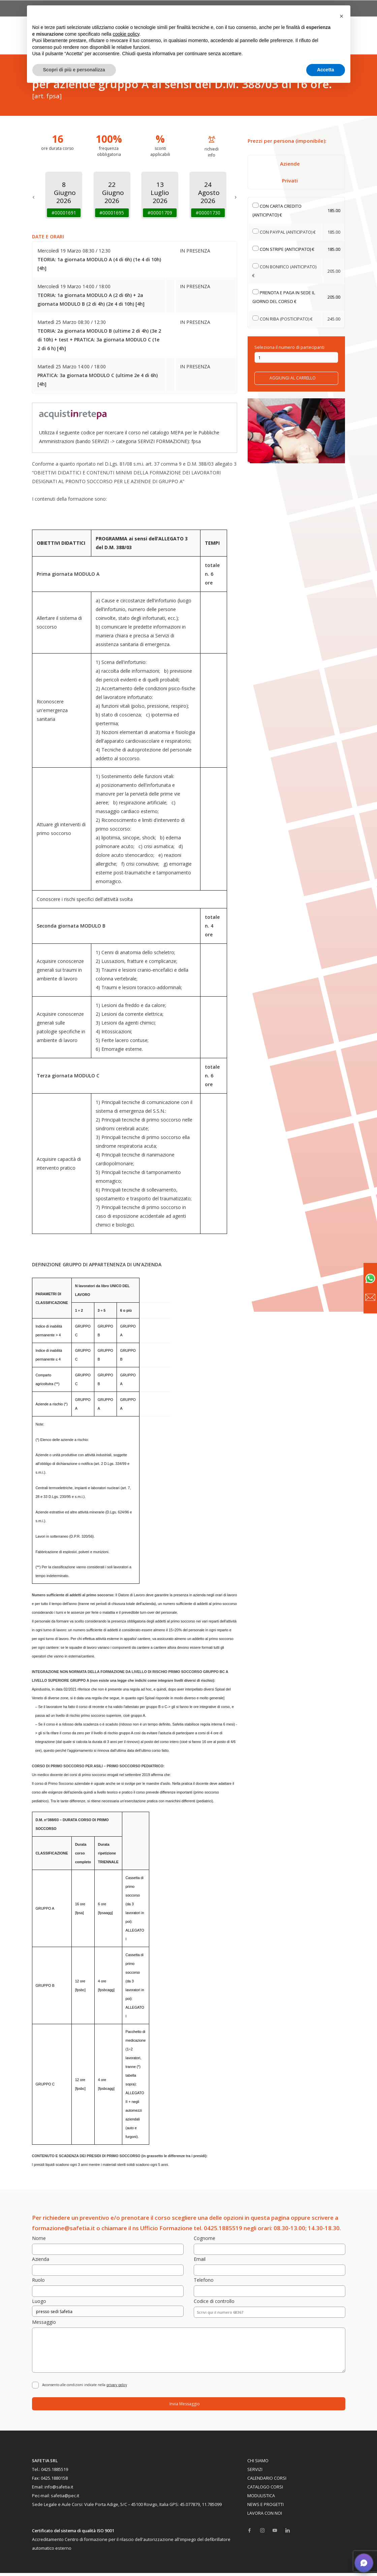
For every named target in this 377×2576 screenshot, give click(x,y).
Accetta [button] (325, 69)
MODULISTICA (261, 2499)
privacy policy (116, 2387)
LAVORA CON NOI (264, 2516)
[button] (341, 16)
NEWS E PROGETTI (265, 2507)
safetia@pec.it (65, 2499)
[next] (235, 195)
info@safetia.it (58, 2490)
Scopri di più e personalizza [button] (74, 69)
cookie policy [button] (126, 34)
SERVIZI (254, 2472)
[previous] (33, 195)
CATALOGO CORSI (265, 2490)
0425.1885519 (54, 2472)
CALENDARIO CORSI (266, 2481)
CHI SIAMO (258, 2464)
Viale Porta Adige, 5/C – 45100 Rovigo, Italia (126, 2507)
